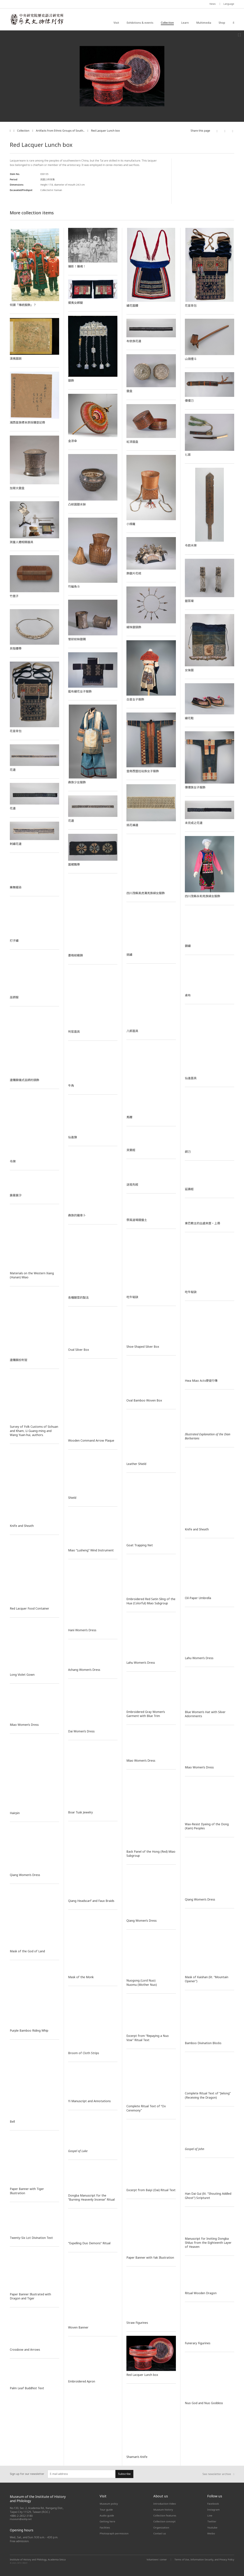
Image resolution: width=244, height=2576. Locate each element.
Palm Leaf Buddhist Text (27, 2388)
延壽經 (189, 1189)
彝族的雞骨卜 (77, 1215)
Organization (161, 2527)
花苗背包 (191, 305)
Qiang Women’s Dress (25, 1875)
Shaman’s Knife (136, 2457)
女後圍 (189, 670)
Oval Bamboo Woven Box (144, 1400)
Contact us (159, 2533)
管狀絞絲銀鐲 (77, 639)
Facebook (213, 2503)
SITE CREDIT (22, 2563)
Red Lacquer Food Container (29, 1608)
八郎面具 (132, 1031)
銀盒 (129, 391)
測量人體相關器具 (21, 542)
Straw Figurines (137, 2323)
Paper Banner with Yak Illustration (150, 2257)
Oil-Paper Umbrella (198, 1598)
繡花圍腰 (132, 305)
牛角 (71, 1085)
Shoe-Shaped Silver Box (142, 1347)
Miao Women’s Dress (24, 1725)
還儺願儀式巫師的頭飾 (24, 1080)
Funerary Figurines (197, 2343)
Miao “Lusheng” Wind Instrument (91, 1550)
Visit (116, 23)
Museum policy (109, 2503)
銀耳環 (189, 601)
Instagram (213, 2509)
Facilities (105, 2527)
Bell (12, 2121)
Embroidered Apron (81, 2381)
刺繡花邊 (16, 844)
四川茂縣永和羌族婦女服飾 (202, 896)
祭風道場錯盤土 (136, 1220)
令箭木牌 (191, 545)
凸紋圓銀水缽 (77, 504)
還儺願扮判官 (18, 1360)
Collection (167, 23)
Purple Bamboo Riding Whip (29, 2030)
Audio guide (107, 2515)
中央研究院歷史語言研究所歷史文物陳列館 (36, 19)
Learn (185, 23)
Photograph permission (114, 2533)
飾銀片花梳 (133, 573)
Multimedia (203, 23)
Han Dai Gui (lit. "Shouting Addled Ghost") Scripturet (208, 2195)
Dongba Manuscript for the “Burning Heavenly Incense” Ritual (91, 2197)
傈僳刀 (189, 401)
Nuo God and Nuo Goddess (204, 2403)
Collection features (164, 2515)
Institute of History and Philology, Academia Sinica (38, 2559)
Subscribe (124, 2474)
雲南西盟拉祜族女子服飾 (142, 771)
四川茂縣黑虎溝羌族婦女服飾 (145, 893)
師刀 (188, 1152)
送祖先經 (132, 1184)
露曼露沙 (16, 1195)
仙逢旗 (72, 1137)
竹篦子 (14, 596)
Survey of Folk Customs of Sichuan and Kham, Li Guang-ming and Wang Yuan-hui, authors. (34, 1431)
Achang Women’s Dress (84, 1670)
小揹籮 (130, 524)
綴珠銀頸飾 (133, 627)
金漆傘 (72, 441)
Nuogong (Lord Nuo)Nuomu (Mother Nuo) (141, 1982)
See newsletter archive (218, 2474)
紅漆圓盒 (132, 442)
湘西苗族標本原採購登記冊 (29, 422)
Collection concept (164, 2521)
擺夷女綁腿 (75, 303)
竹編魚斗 (74, 586)
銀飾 (71, 380)
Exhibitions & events (140, 23)
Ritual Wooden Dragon (201, 2293)
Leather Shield (136, 1464)
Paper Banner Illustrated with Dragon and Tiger (30, 2296)
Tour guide (106, 2509)
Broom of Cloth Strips (83, 2053)
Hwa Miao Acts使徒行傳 (201, 1381)
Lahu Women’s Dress (199, 1658)
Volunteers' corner (157, 2559)
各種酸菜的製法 (78, 1297)
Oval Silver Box (78, 1350)
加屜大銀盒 (17, 488)
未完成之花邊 (193, 823)
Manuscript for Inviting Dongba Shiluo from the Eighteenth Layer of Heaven (208, 2242)
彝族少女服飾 (77, 782)
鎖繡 (188, 946)
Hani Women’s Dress (82, 1630)
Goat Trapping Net (139, 1545)
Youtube (212, 2527)
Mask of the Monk (81, 1977)
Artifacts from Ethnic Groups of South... (60, 130)
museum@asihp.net (21, 2519)
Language (228, 3)
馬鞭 (129, 1117)
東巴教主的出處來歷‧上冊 (202, 1223)
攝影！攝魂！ (77, 266)
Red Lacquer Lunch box (105, 130)
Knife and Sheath (22, 1526)
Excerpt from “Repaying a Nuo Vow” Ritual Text (147, 2038)
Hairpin (15, 1813)
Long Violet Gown (22, 1675)
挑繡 (129, 955)
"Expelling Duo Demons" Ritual (89, 2243)
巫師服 (14, 997)
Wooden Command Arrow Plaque (91, 1440)
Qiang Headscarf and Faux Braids (91, 1901)
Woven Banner (78, 2327)
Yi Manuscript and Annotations (89, 2101)
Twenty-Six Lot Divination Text (31, 2238)
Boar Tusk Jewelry (80, 1812)
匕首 (188, 455)
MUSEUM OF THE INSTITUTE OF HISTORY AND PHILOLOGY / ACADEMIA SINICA (43, 4)
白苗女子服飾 (135, 699)
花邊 (13, 770)
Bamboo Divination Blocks (203, 2043)
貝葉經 (130, 1150)
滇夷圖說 (16, 358)
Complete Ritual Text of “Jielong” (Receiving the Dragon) (208, 2095)
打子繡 (14, 941)
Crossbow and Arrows (25, 2349)
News (212, 3)
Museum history (163, 2509)
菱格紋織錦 (75, 955)
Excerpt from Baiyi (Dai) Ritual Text (151, 2190)
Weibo (211, 2533)
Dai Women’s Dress (81, 1731)
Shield (72, 1498)
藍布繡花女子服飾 (80, 691)
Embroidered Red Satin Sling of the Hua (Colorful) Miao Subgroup (150, 1601)
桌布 (188, 995)
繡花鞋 (189, 718)
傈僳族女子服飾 (195, 787)
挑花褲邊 (132, 825)
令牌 (13, 1161)
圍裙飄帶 (74, 864)
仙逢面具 (191, 1078)
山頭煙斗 (191, 359)
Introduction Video (164, 2503)
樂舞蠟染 (16, 887)
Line (209, 2515)
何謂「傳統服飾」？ (23, 305)
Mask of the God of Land (27, 1951)
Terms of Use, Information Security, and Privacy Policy (204, 2559)
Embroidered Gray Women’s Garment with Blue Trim (145, 1714)
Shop (222, 23)
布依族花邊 (133, 341)
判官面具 (74, 1032)
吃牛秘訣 (132, 1297)
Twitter (211, 2521)
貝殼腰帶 (16, 648)
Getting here (107, 2521)
